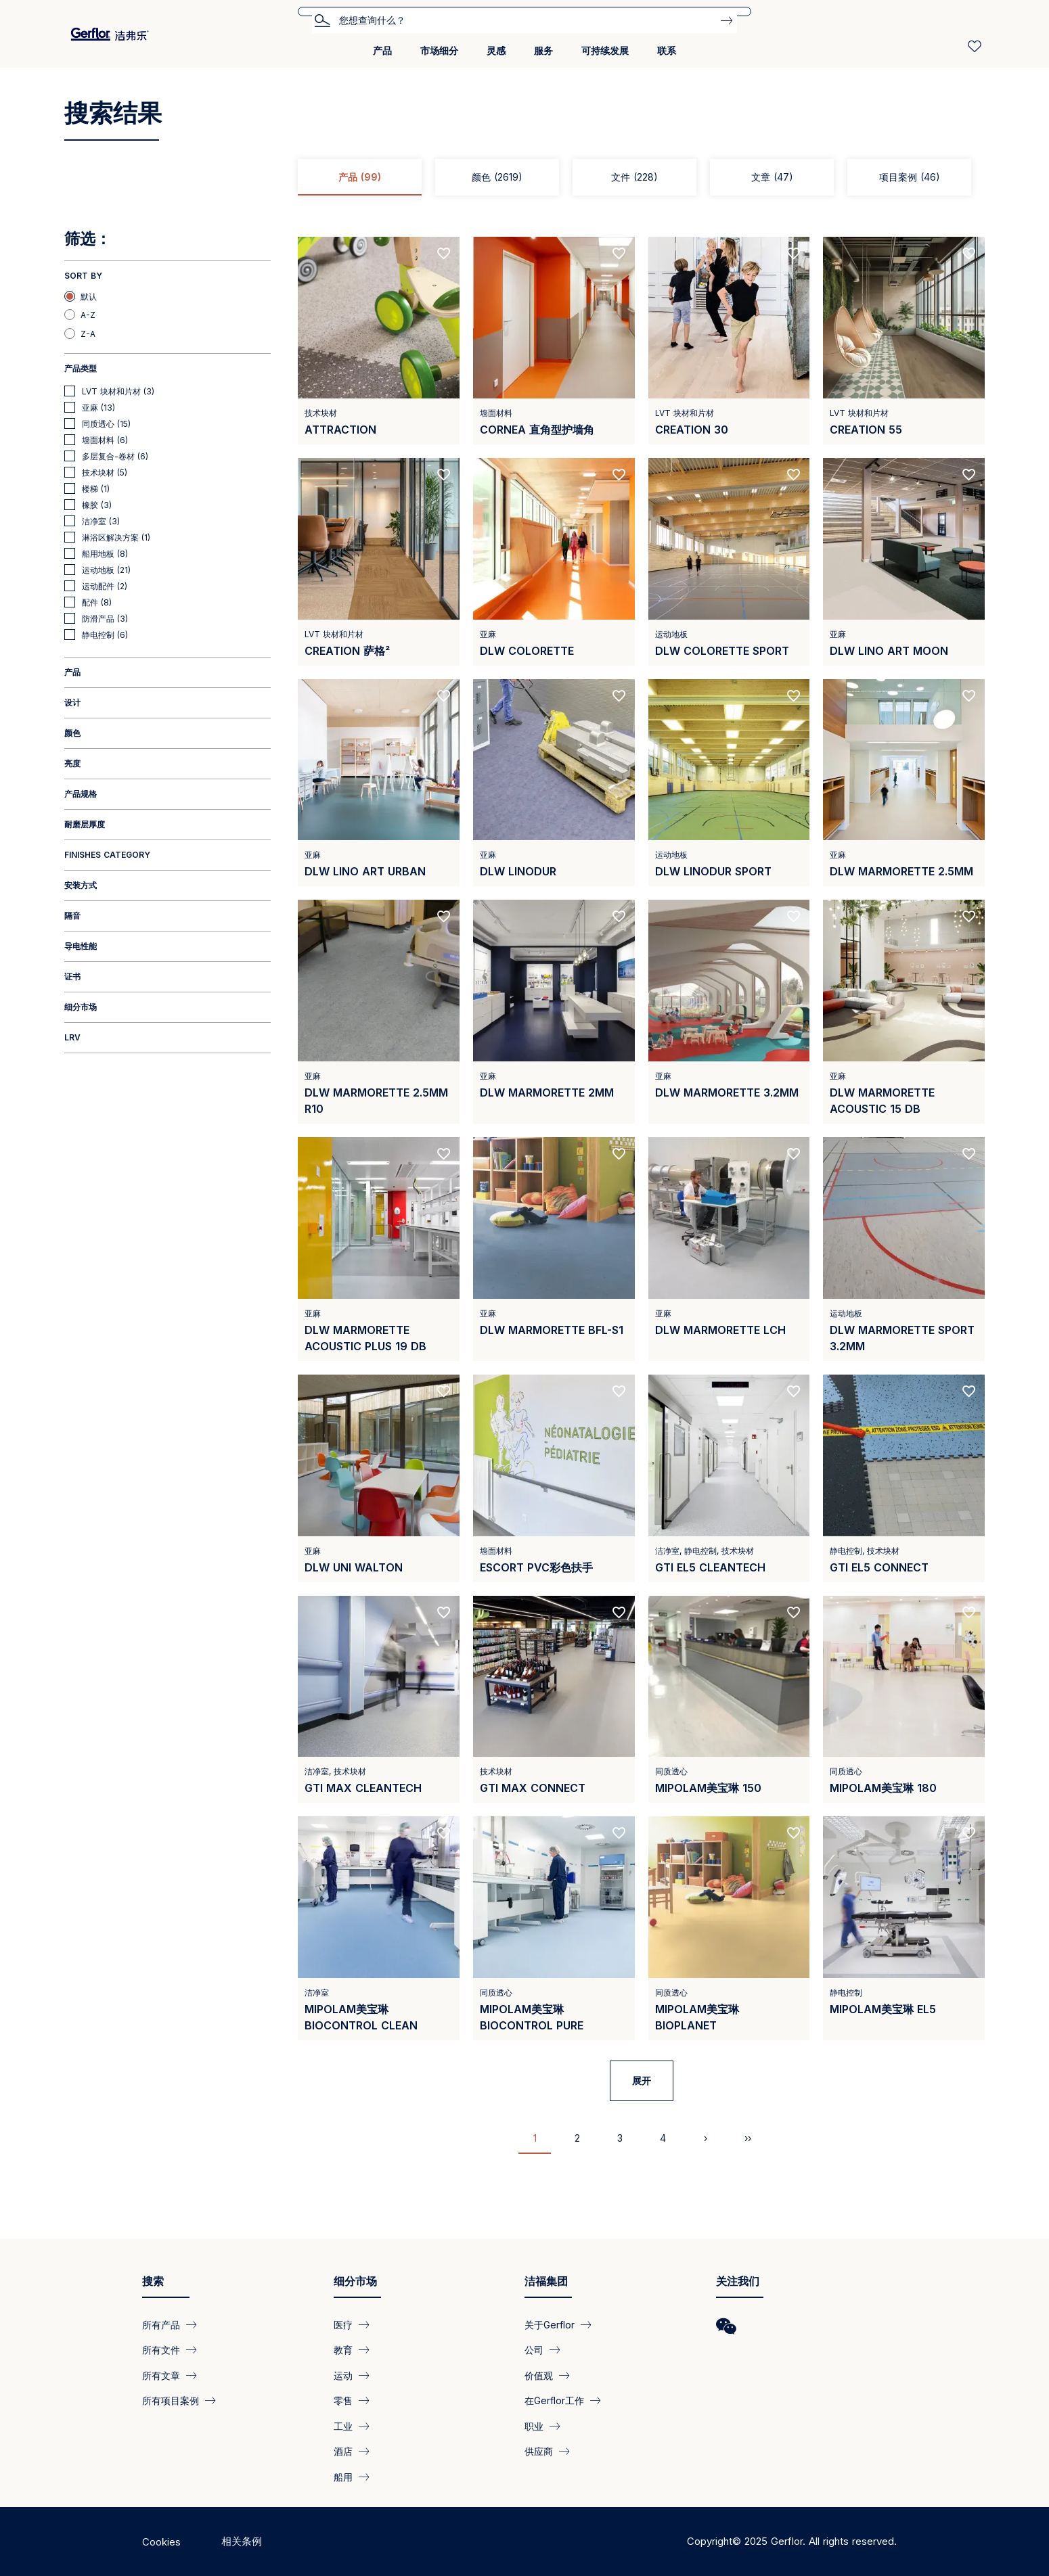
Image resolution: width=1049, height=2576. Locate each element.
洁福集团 (546, 2281)
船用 (343, 2476)
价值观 (538, 2374)
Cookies (161, 2541)
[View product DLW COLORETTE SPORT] (729, 562)
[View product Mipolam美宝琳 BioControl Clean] (379, 1928)
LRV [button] (72, 1037)
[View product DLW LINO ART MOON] (904, 562)
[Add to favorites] (444, 253)
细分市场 (355, 2281)
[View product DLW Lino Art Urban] (379, 783)
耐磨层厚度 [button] (84, 824)
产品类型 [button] (80, 368)
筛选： (87, 238)
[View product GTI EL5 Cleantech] (729, 1478)
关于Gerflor (549, 2324)
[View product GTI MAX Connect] (554, 1699)
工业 (343, 2425)
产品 (382, 50)
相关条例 (241, 2541)
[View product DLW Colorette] (554, 562)
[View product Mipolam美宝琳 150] (729, 1699)
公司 (533, 2349)
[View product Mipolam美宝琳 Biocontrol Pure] (554, 1928)
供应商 (538, 2451)
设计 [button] (72, 702)
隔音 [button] (72, 916)
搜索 (322, 20)
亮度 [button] (72, 763)
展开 (641, 2080)
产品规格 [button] (80, 794)
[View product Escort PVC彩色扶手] (554, 1478)
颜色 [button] (72, 733)
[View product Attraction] (379, 340)
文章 (772, 177)
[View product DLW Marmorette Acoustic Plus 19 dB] (379, 1249)
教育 (343, 2349)
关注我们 (737, 2281)
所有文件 (161, 2349)
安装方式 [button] (80, 885)
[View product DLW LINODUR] (554, 783)
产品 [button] (72, 672)
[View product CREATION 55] (904, 340)
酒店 (343, 2451)
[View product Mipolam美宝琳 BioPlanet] (729, 1928)
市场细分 (439, 50)
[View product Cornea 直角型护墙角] (554, 340)
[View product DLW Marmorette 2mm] (554, 1012)
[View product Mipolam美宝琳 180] (904, 1699)
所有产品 (161, 2324)
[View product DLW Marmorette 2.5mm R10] (379, 1012)
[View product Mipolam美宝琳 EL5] (904, 1928)
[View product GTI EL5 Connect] (904, 1478)
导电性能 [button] (80, 946)
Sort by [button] (83, 276)
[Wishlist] (974, 46)
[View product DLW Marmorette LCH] (729, 1249)
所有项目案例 (170, 2400)
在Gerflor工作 (554, 2400)
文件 (634, 177)
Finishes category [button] (107, 855)
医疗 (343, 2324)
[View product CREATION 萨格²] (379, 562)
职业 (533, 2425)
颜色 (497, 177)
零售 (343, 2400)
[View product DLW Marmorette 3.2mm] (729, 1012)
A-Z (88, 315)
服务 (543, 50)
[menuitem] (382, 56)
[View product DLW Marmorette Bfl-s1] (554, 1249)
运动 (343, 2374)
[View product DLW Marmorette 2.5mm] (904, 783)
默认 (89, 297)
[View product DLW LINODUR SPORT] (729, 783)
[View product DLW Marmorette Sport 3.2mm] (904, 1249)
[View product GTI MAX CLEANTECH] (379, 1699)
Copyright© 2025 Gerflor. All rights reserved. (792, 2541)
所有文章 (161, 2374)
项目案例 (909, 177)
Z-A (88, 334)
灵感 (496, 50)
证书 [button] (72, 976)
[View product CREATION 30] (729, 340)
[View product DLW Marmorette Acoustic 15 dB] (904, 1012)
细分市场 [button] (80, 1007)
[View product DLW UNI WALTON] (379, 1478)
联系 (666, 50)
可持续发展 (605, 50)
